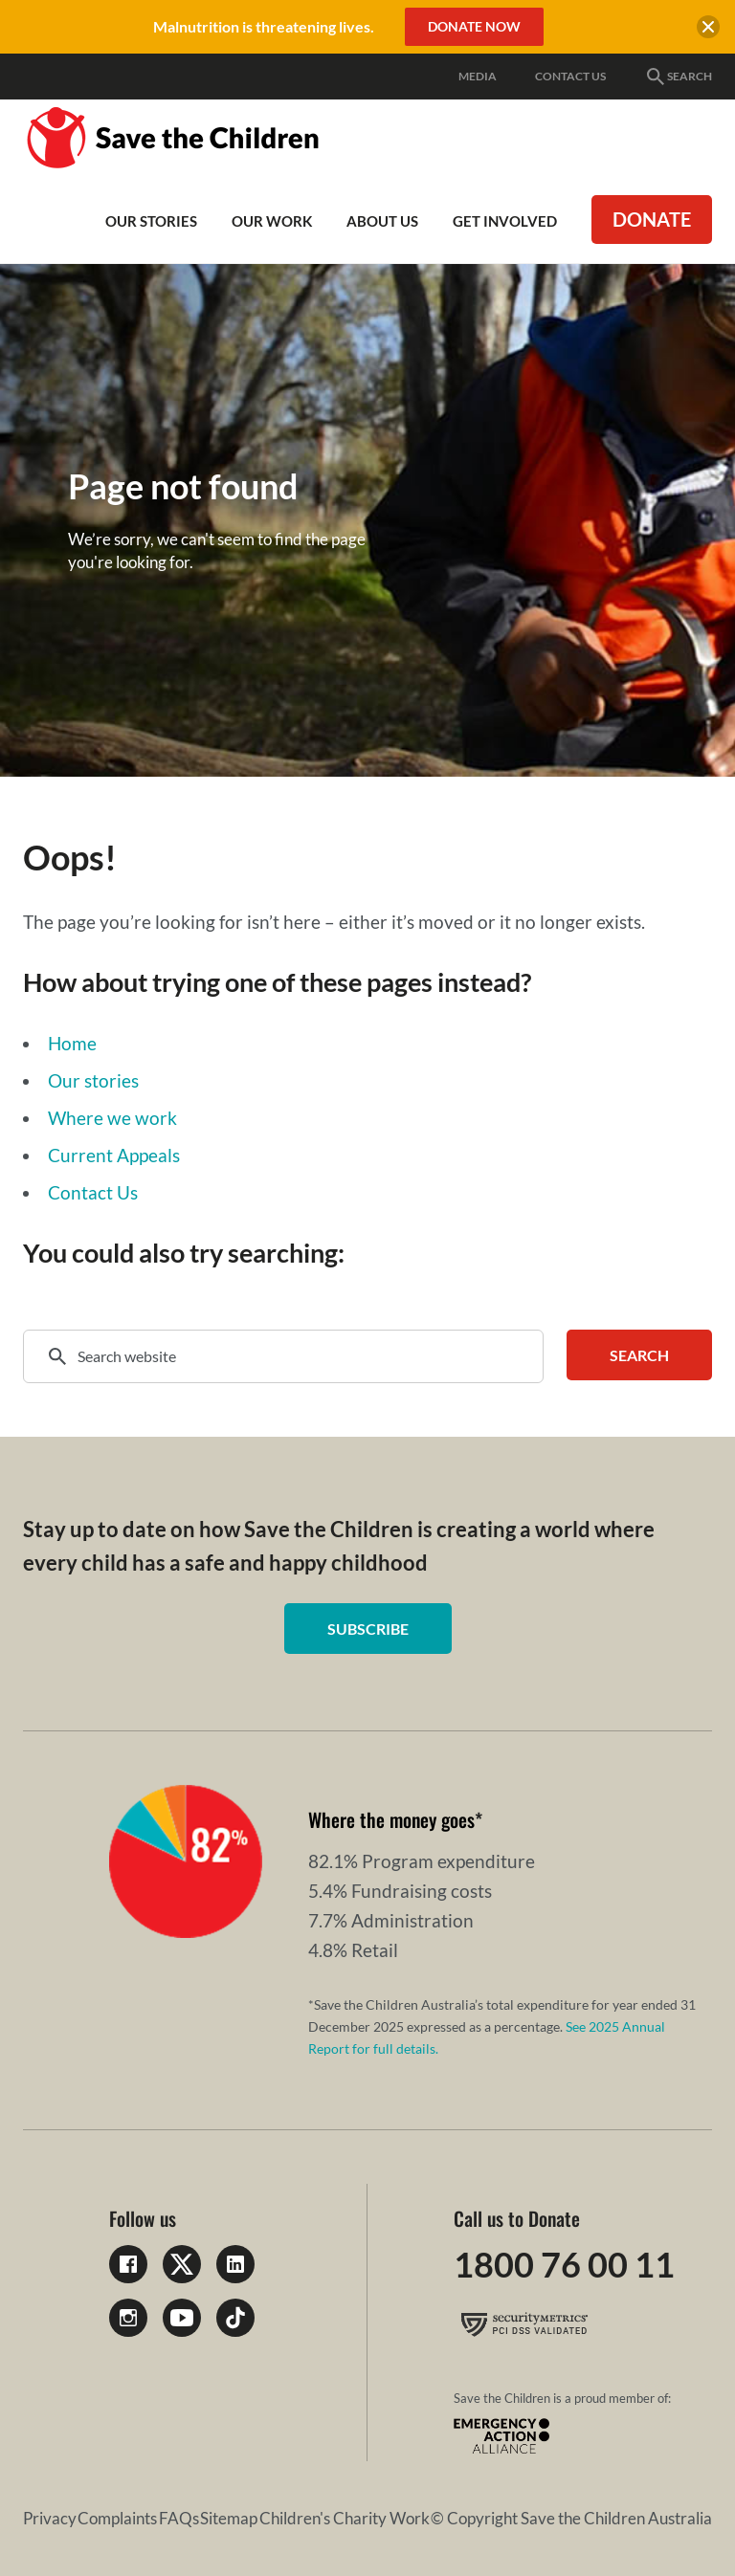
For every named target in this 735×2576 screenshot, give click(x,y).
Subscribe (368, 1628)
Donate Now (474, 26)
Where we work (112, 1118)
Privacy (50, 2518)
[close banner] (708, 29)
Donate (651, 219)
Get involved (505, 221)
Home (72, 1043)
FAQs (179, 2518)
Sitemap (228, 2518)
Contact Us (570, 76)
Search (678, 76)
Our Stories (151, 221)
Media (477, 76)
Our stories (93, 1080)
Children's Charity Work (344, 2518)
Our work (272, 221)
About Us (382, 221)
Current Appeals (114, 1155)
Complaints (117, 2518)
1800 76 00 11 (564, 2264)
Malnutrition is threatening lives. (263, 26)
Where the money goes (391, 1819)
